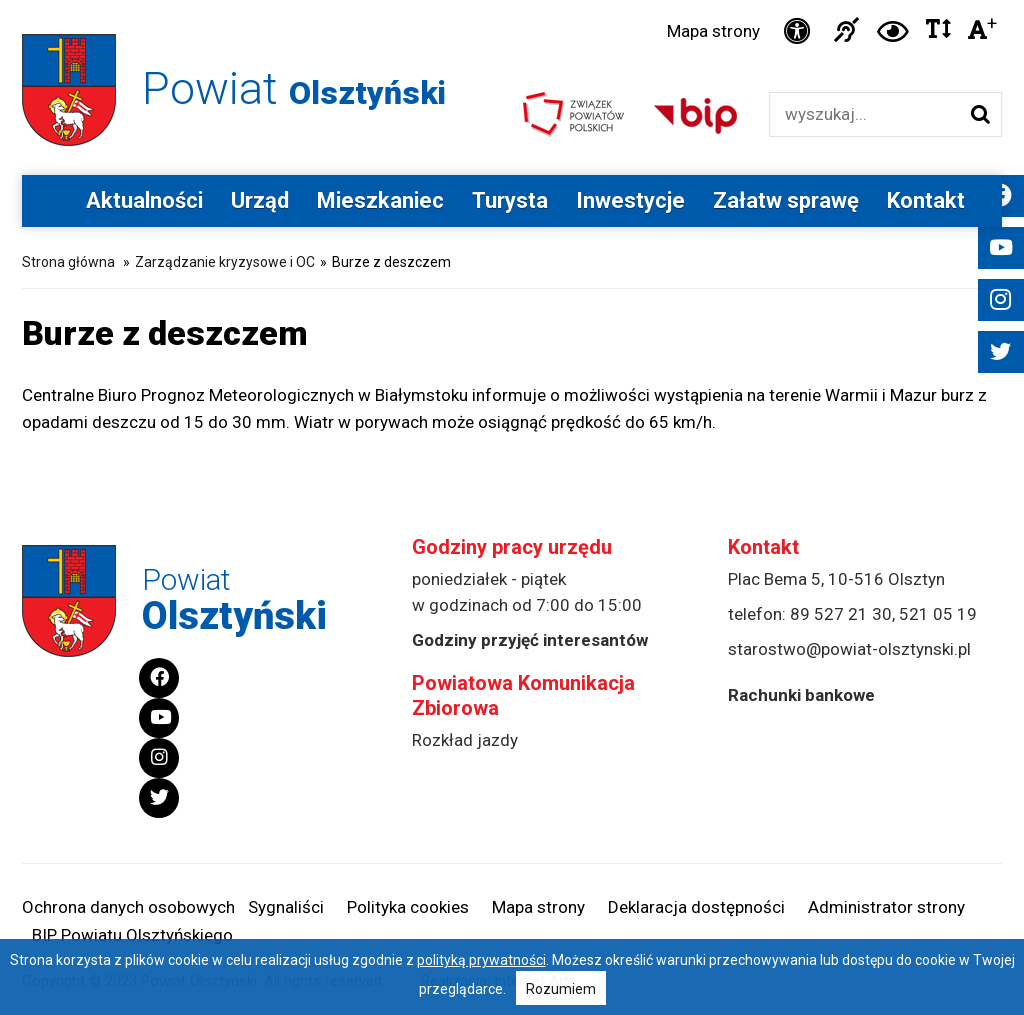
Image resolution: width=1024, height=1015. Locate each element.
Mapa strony (713, 31)
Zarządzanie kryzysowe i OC (225, 262)
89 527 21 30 (841, 614)
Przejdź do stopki (512, 0)
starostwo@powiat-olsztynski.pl (849, 649)
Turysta (510, 200)
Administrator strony (886, 907)
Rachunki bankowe (801, 695)
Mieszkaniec (380, 200)
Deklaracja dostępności (696, 907)
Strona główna (68, 262)
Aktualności (144, 200)
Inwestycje (630, 200)
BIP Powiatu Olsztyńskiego (132, 935)
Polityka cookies (408, 907)
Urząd (260, 200)
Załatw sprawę (786, 200)
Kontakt (926, 200)
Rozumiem (561, 989)
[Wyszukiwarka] (864, 114)
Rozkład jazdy (465, 740)
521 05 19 (938, 614)
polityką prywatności (481, 960)
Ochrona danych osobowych (128, 907)
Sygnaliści (286, 907)
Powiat (294, 88)
